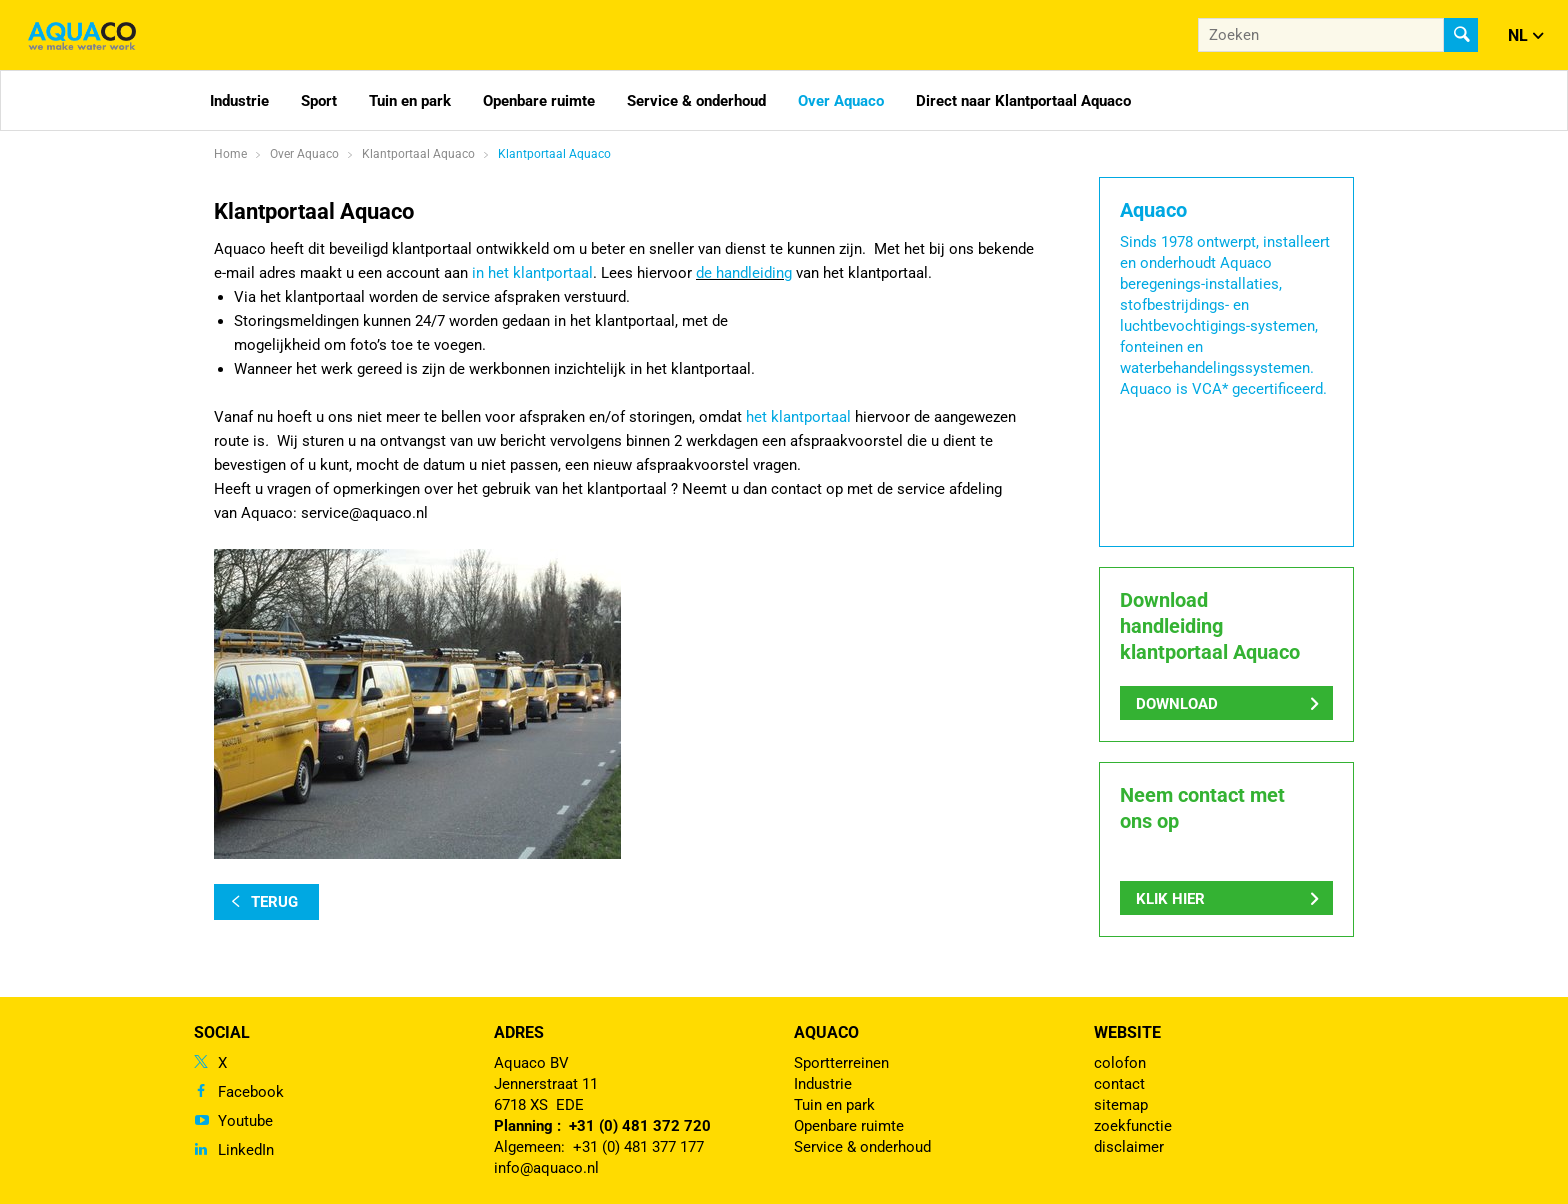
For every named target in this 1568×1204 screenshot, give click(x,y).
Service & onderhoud (696, 101)
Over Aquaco (841, 101)
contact (1119, 1084)
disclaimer (1129, 1147)
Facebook (251, 1092)
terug (274, 902)
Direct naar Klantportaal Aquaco (1023, 101)
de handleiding (744, 273)
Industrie (239, 101)
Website (1127, 1032)
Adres (519, 1032)
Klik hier (1170, 899)
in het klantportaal (532, 273)
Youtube (245, 1121)
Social (222, 1032)
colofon (1120, 1063)
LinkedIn (246, 1150)
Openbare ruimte (539, 101)
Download (1177, 704)
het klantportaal (798, 417)
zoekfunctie (1133, 1126)
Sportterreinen (841, 1063)
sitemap (1121, 1105)
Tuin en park (410, 101)
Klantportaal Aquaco (554, 154)
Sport (319, 101)
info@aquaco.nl (546, 1168)
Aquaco (826, 1032)
